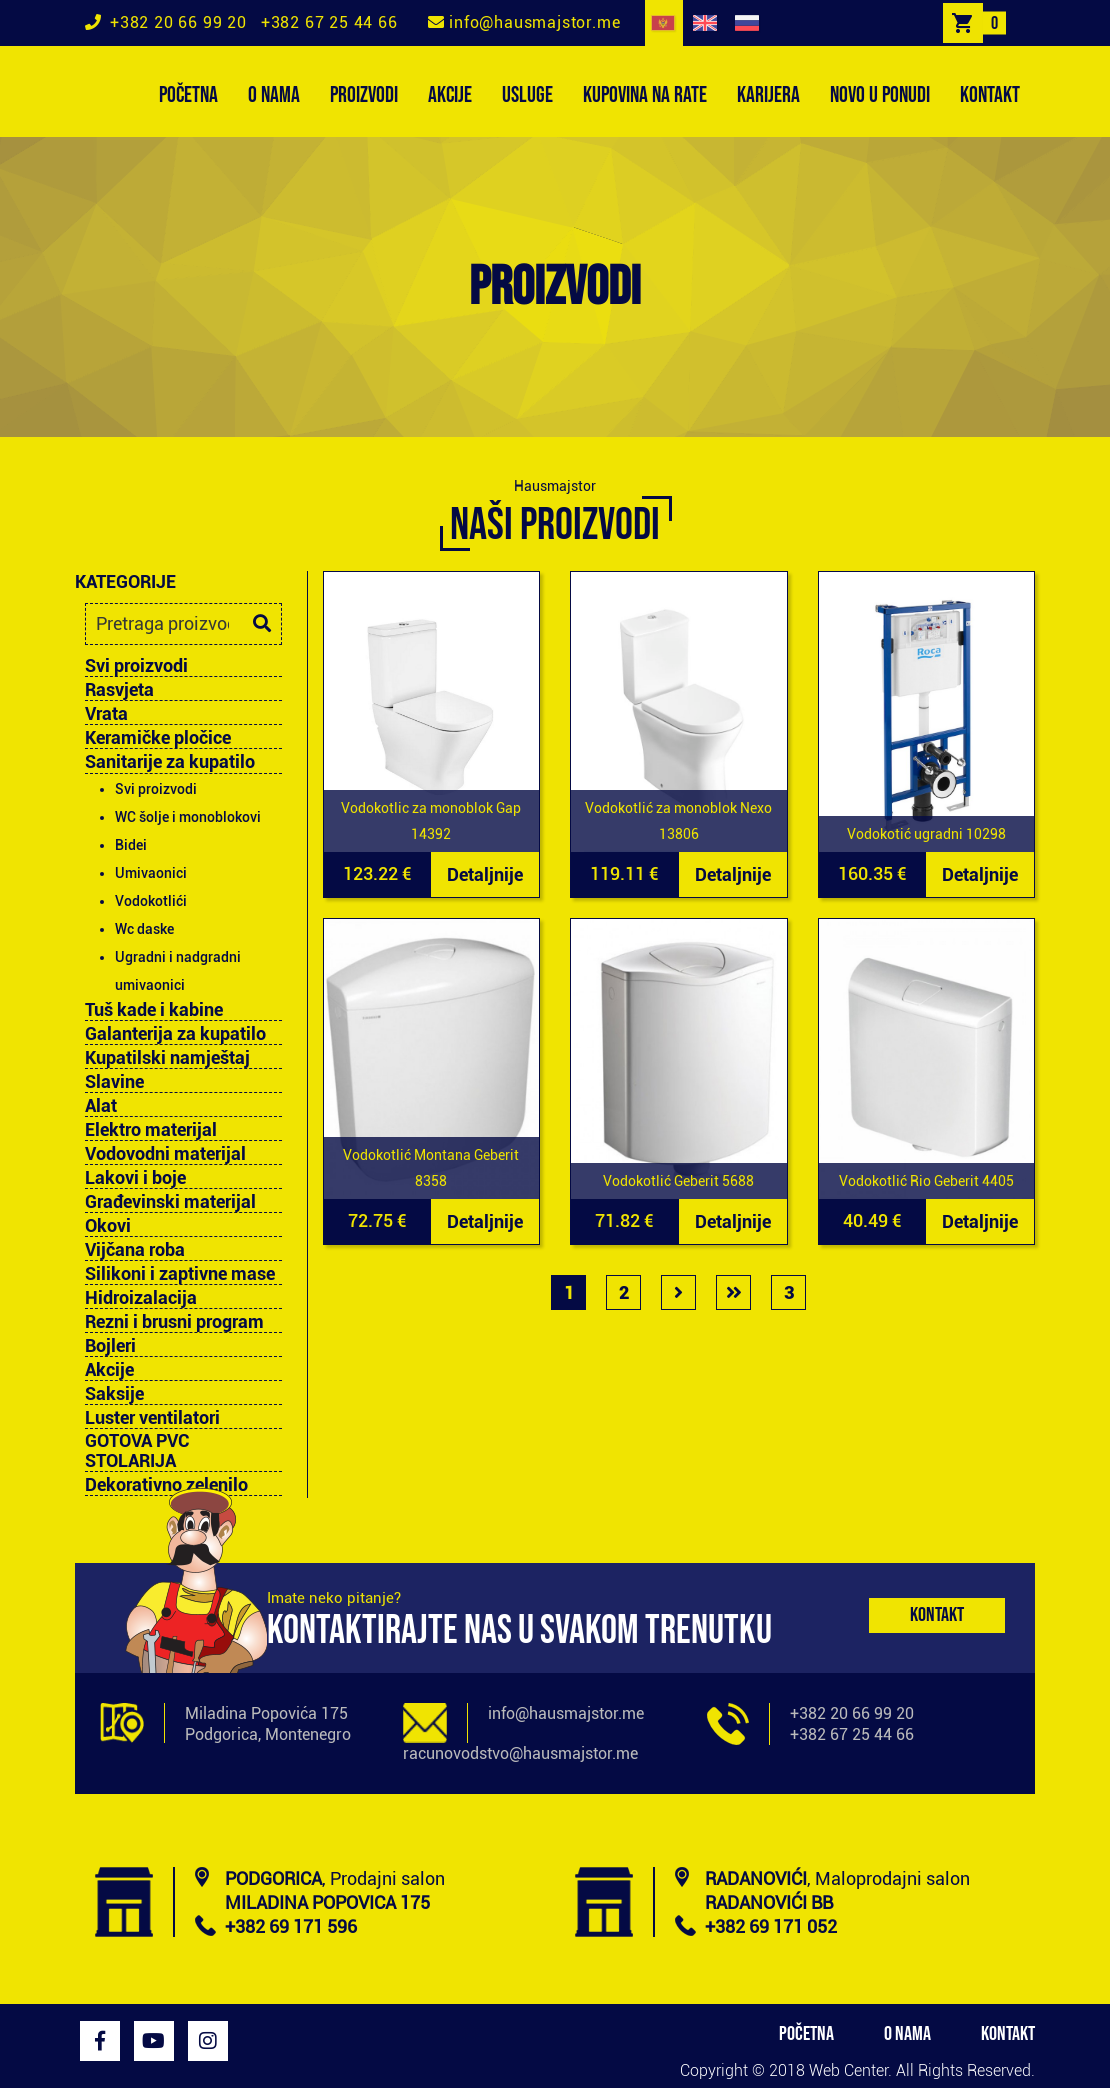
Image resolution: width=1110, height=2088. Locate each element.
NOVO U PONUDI (880, 95)
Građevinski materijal (170, 1202)
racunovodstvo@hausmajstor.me (520, 1753)
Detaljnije (485, 874)
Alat (101, 1106)
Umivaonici (151, 873)
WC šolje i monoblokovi (188, 817)
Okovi (108, 1226)
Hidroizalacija (141, 1298)
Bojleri (110, 1346)
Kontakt (937, 1615)
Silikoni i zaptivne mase (180, 1274)
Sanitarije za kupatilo (170, 761)
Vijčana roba (135, 1250)
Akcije (109, 1370)
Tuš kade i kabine (154, 1010)
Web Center (848, 2070)
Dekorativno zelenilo (166, 1485)
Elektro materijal (151, 1130)
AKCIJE (450, 95)
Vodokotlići (151, 901)
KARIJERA (768, 95)
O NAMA (274, 95)
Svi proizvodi (136, 665)
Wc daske (144, 929)
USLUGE (527, 95)
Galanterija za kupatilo (175, 1034)
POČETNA (188, 95)
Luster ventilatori (152, 1418)
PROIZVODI (364, 95)
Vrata (106, 714)
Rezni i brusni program (174, 1322)
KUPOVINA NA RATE (645, 95)
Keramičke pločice (158, 738)
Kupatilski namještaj (167, 1058)
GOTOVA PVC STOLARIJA (137, 1451)
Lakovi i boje (135, 1178)
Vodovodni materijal (165, 1154)
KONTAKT (990, 95)
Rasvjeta (119, 690)
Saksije (114, 1394)
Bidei (131, 845)
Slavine (114, 1082)
